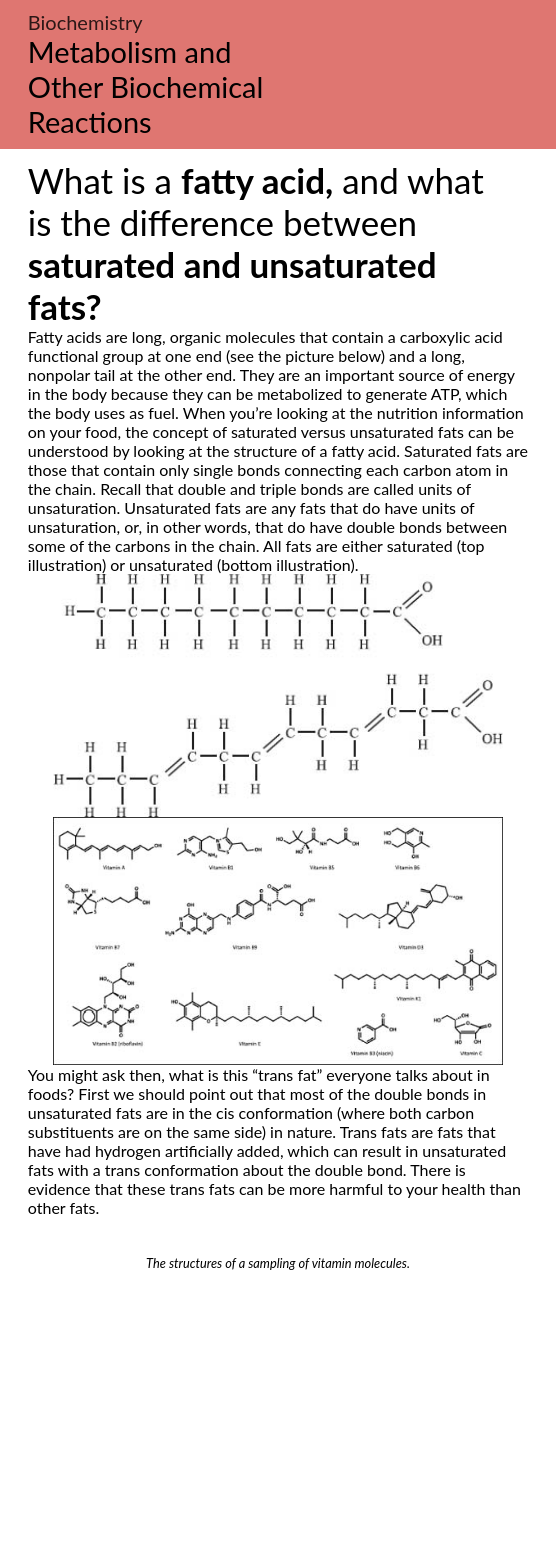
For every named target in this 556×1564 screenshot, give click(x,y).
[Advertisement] (278, 1421)
